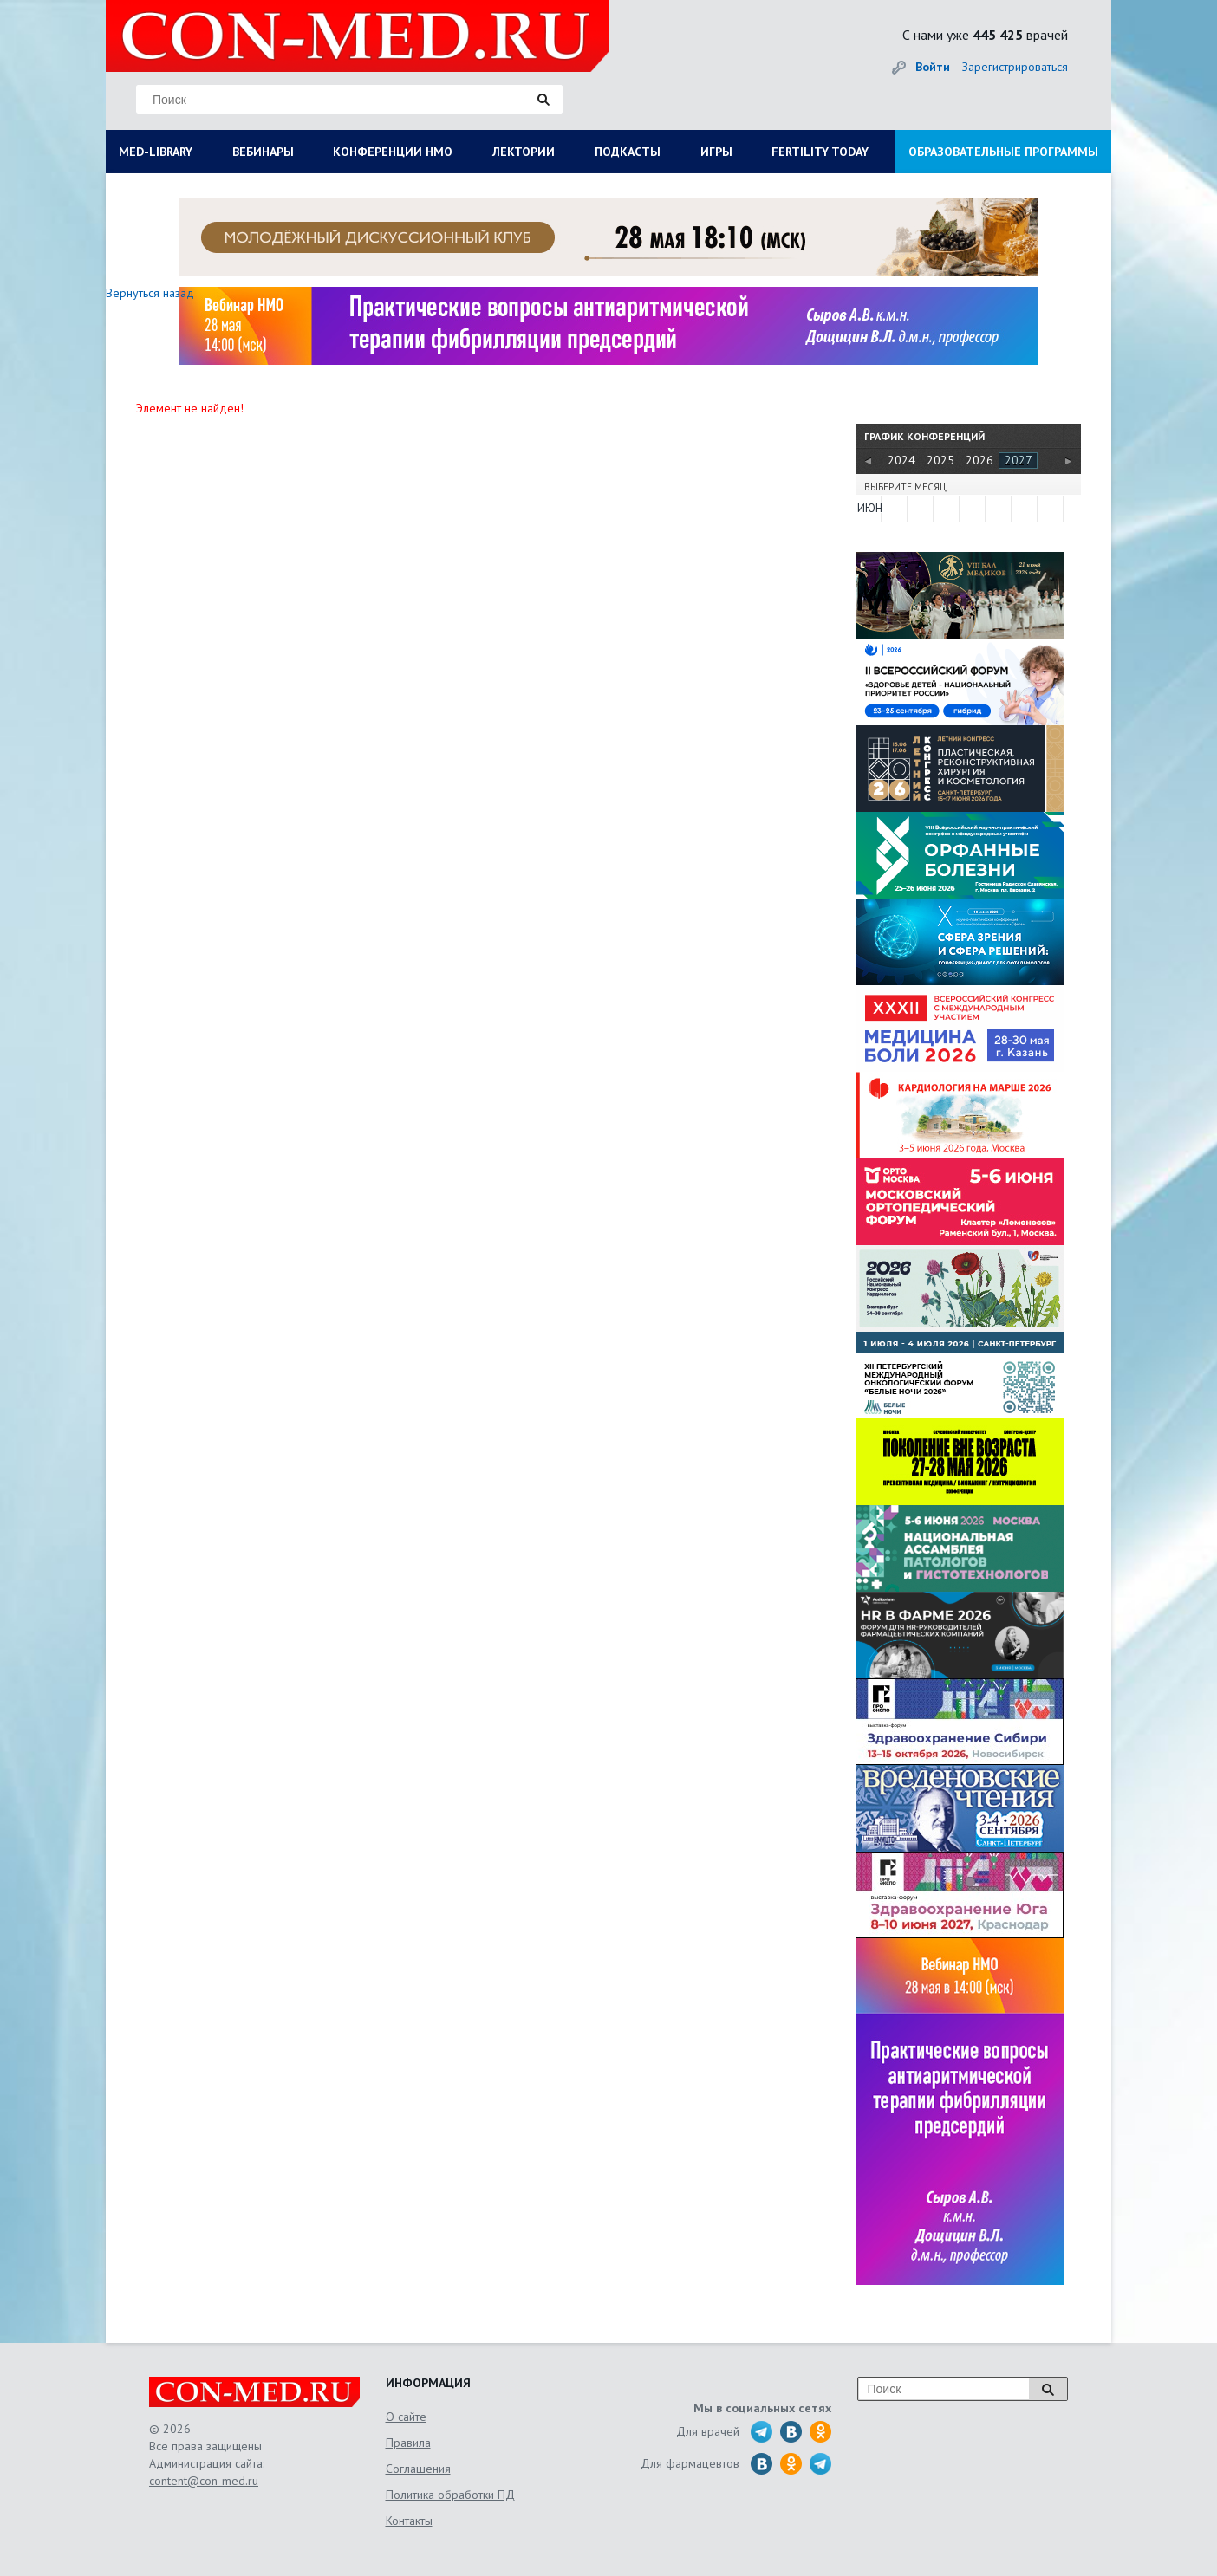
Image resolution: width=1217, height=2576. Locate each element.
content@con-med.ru (203, 2480)
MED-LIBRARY (155, 151)
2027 (1018, 460)
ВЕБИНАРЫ (263, 151)
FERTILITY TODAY (820, 151)
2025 (940, 460)
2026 (979, 460)
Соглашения (418, 2468)
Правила (408, 2442)
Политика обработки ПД (450, 2494)
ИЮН (868, 508)
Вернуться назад (150, 293)
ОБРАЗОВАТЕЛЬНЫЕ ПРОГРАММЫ (1003, 151)
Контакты (409, 2520)
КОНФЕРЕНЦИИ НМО (392, 151)
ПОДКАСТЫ (628, 151)
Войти (932, 67)
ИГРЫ (716, 151)
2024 (901, 460)
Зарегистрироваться (1015, 67)
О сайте (406, 2416)
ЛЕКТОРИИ (523, 151)
